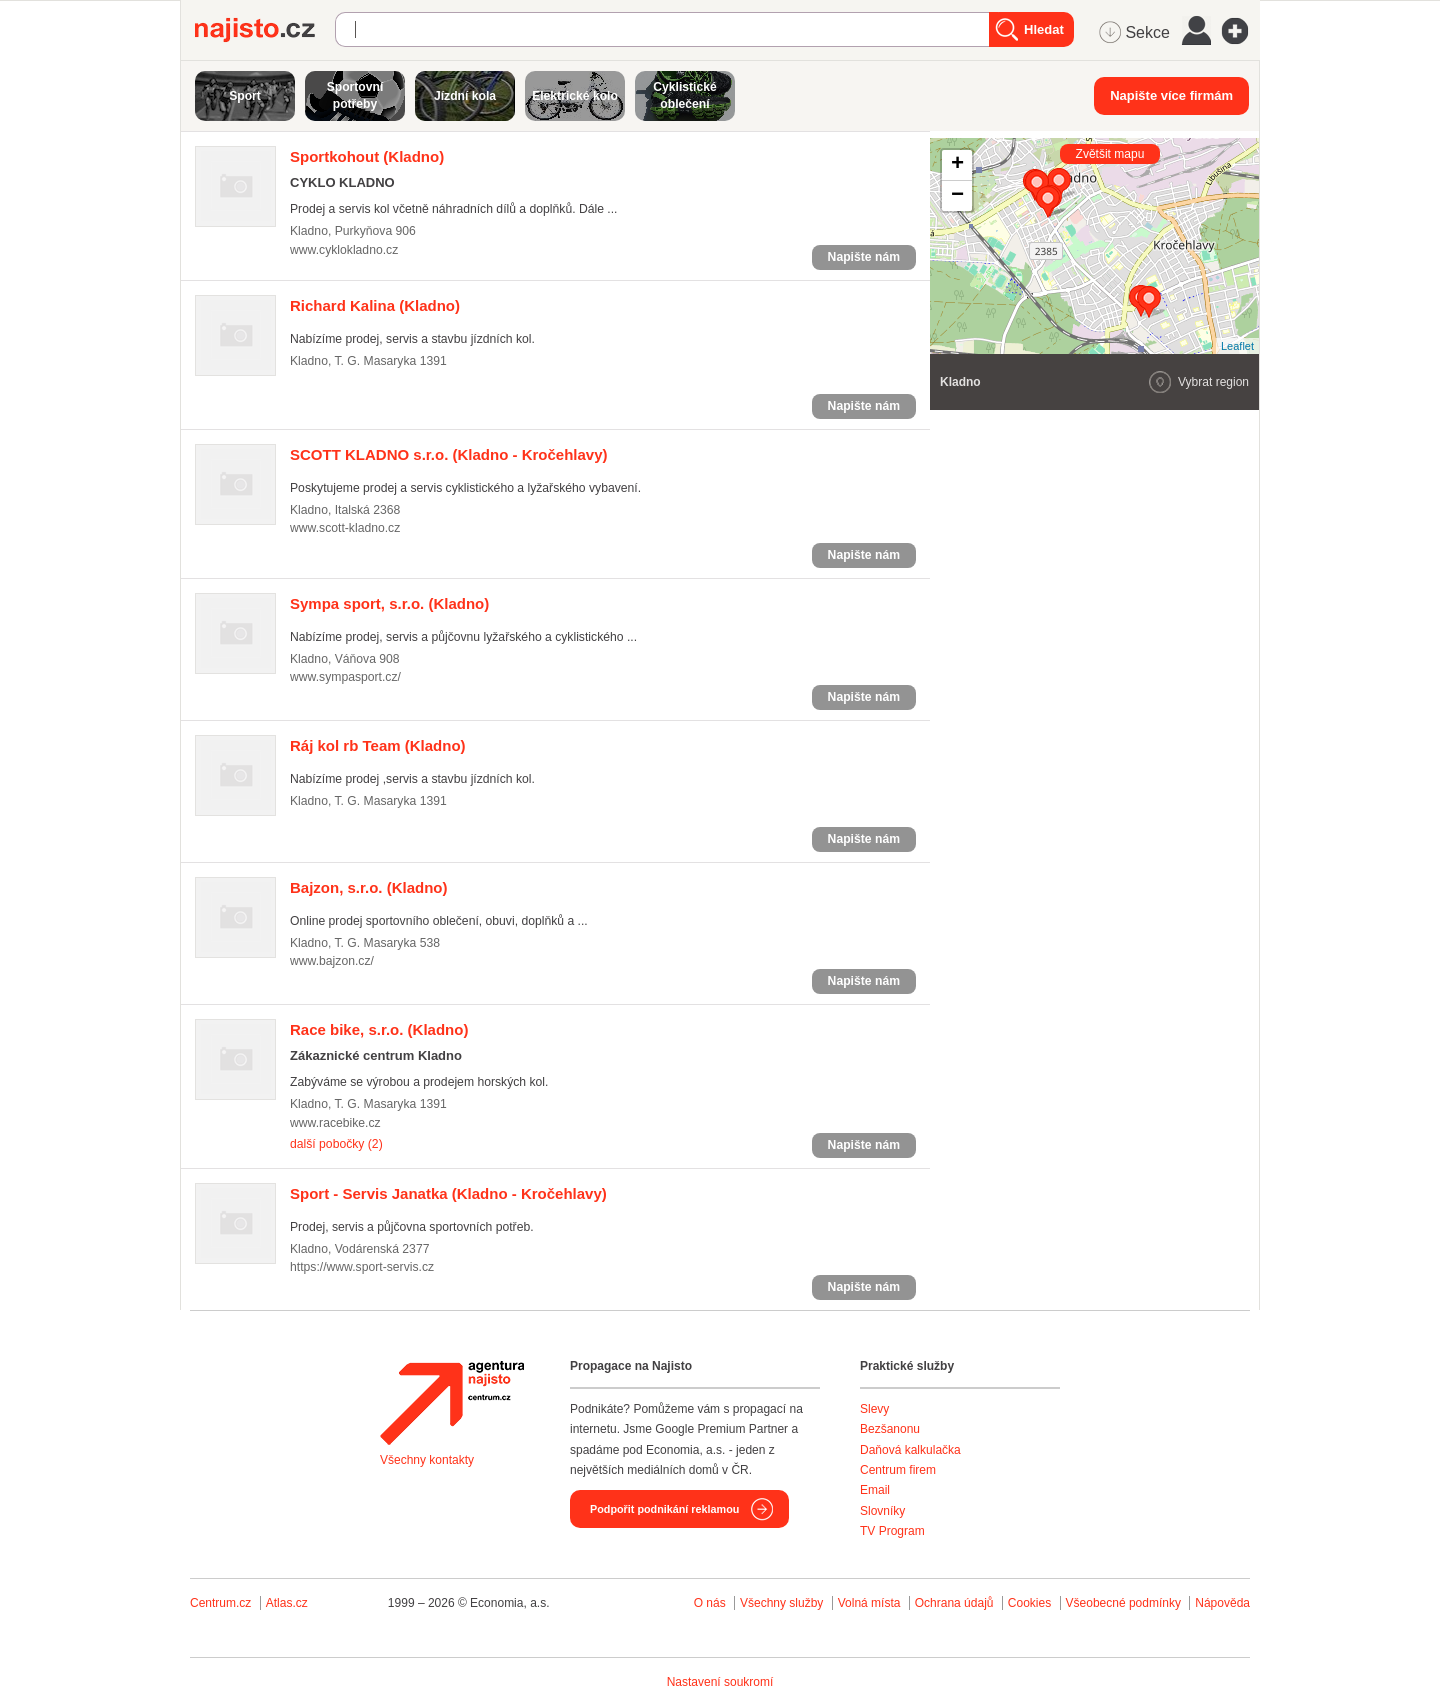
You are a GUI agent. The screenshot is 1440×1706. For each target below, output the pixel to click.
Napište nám (864, 257)
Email (875, 1490)
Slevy (874, 1409)
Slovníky (882, 1511)
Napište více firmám (1171, 95)
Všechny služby (783, 1603)
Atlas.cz (287, 1603)
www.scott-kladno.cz (345, 528)
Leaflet (1237, 346)
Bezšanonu (890, 1429)
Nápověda (1222, 1603)
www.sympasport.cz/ (345, 677)
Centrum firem (898, 1470)
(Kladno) (367, 156)
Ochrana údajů (954, 1603)
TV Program (892, 1531)
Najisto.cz (265, 30)
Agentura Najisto (452, 1403)
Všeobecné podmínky (1123, 1603)
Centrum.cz (220, 1603)
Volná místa (869, 1603)
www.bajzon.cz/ (332, 961)
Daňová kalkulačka (910, 1450)
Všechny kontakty (427, 1460)
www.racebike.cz (335, 1123)
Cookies (1029, 1603)
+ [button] (957, 165)
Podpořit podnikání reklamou (664, 1509)
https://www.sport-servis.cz (362, 1267)
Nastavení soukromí (720, 1682)
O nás (710, 1603)
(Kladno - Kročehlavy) (449, 454)
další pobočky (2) (336, 1144)
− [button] (957, 196)
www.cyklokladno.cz (344, 250)
